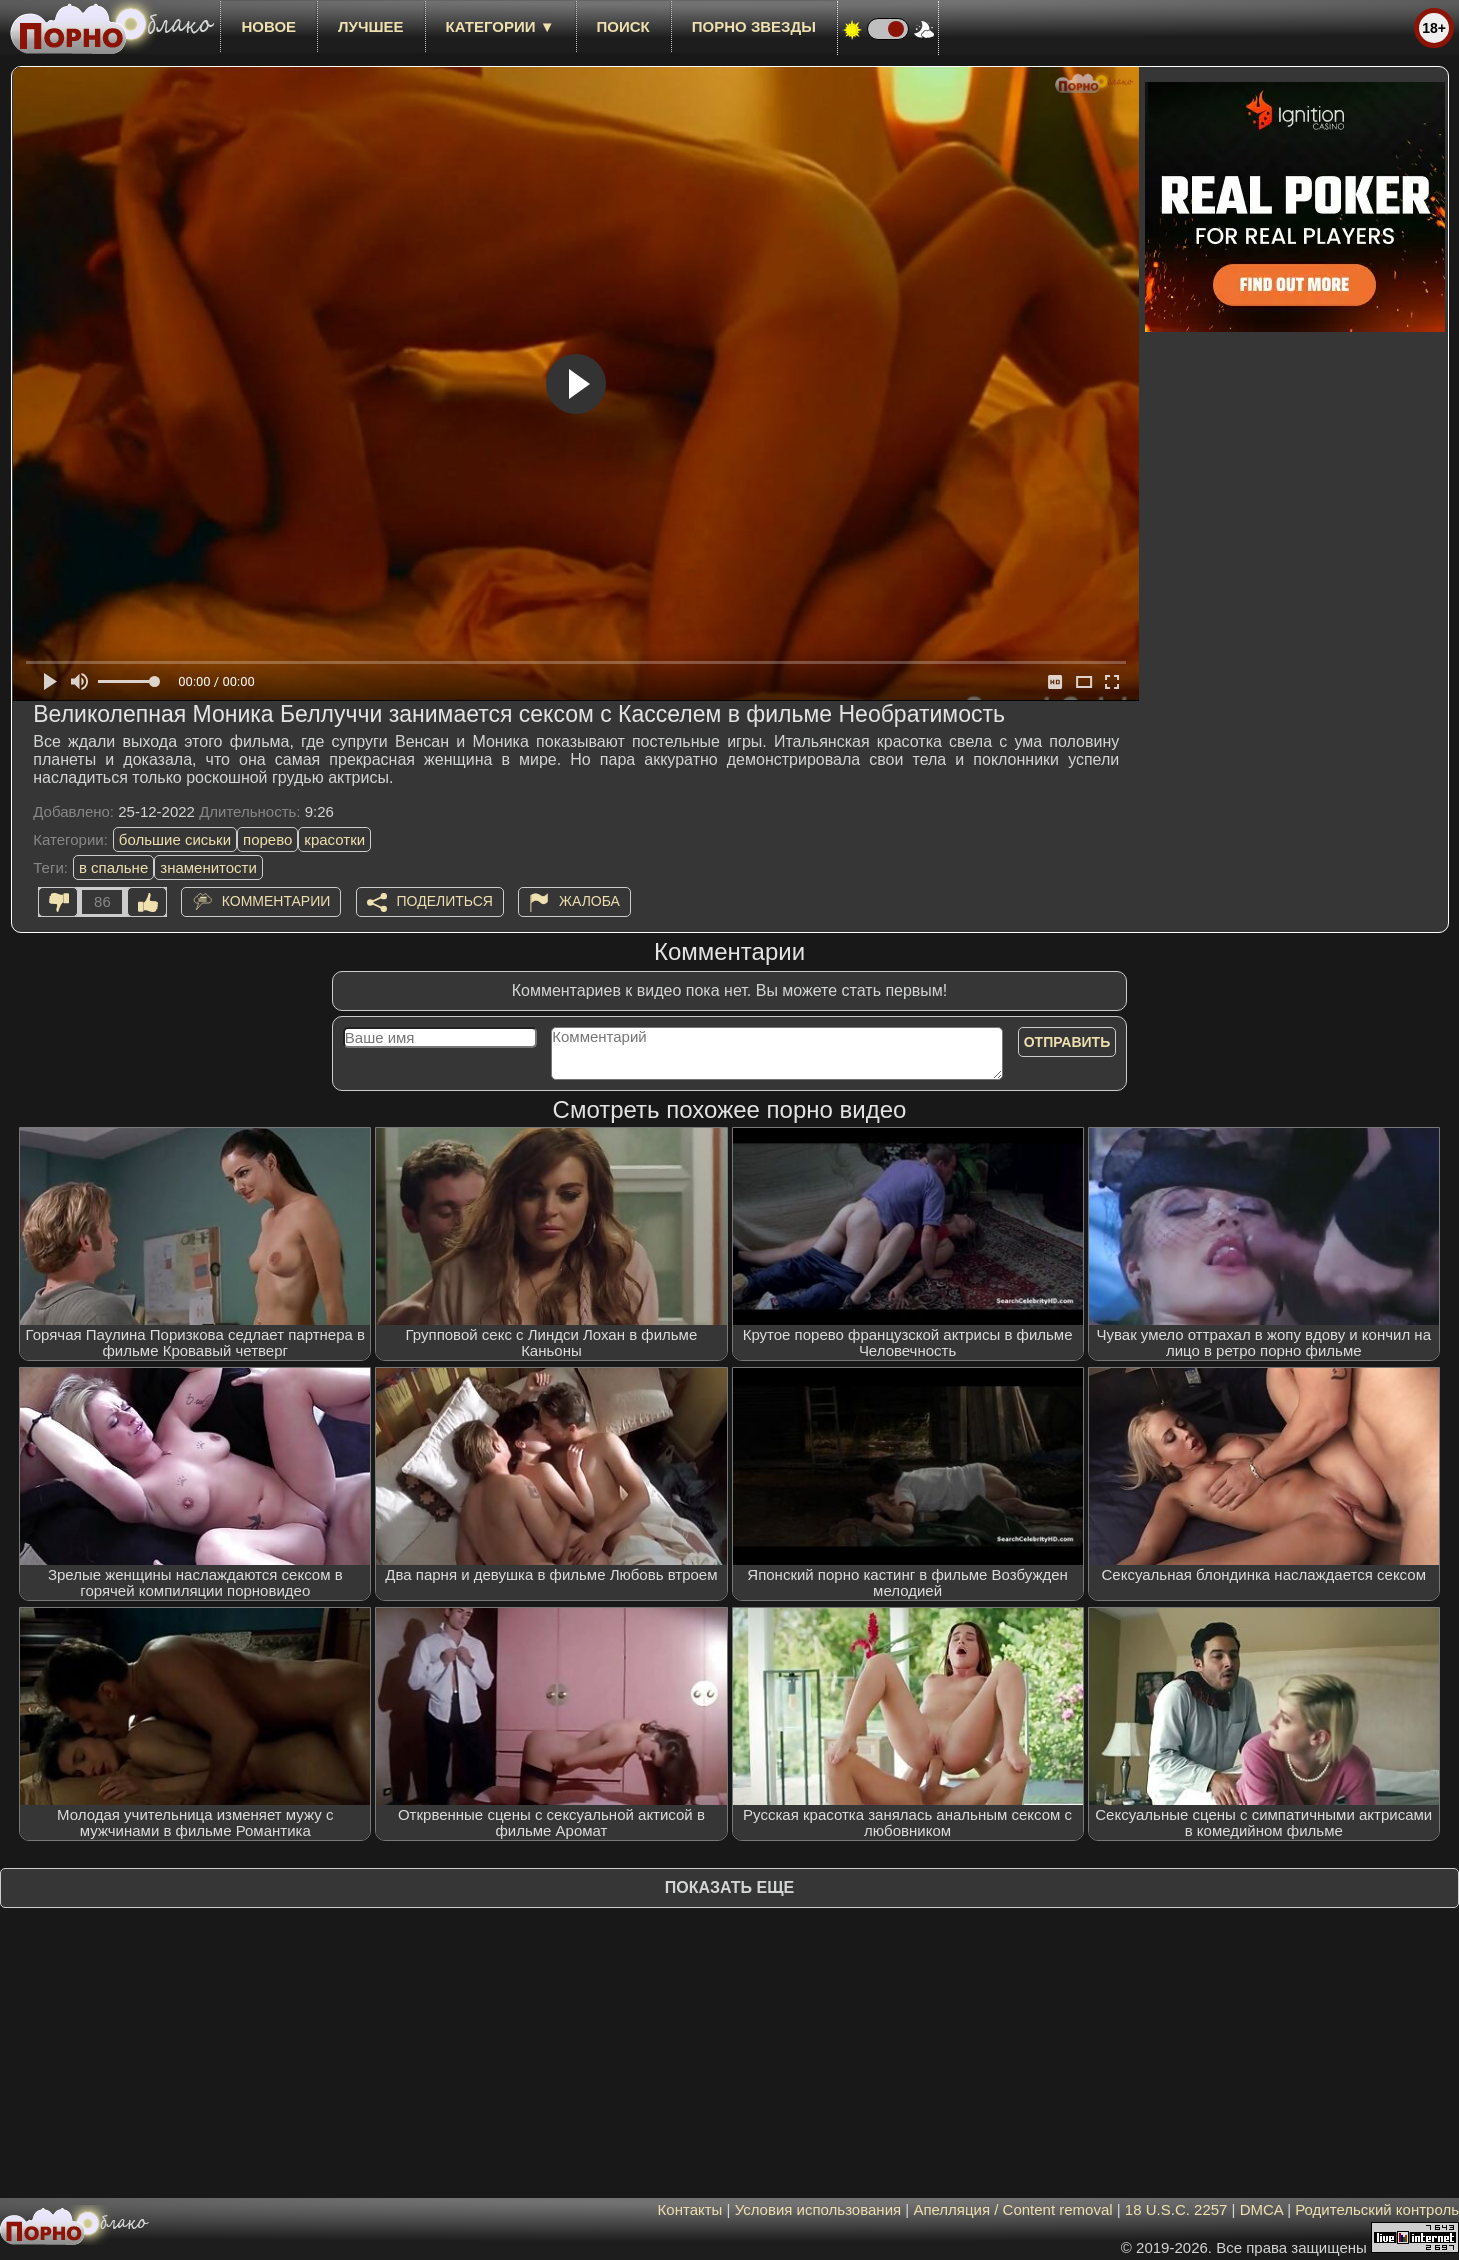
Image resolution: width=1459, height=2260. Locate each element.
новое (268, 26)
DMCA (1261, 2209)
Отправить (1067, 1042)
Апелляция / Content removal (1012, 2209)
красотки (334, 839)
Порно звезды (754, 26)
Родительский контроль (1377, 2209)
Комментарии (276, 901)
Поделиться (445, 901)
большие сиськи (175, 839)
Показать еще (729, 1887)
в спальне (113, 867)
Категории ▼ (500, 26)
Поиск (623, 26)
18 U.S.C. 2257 (1176, 2209)
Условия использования (818, 2209)
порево (267, 839)
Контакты (690, 2209)
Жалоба (589, 901)
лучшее (370, 26)
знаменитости (208, 867)
